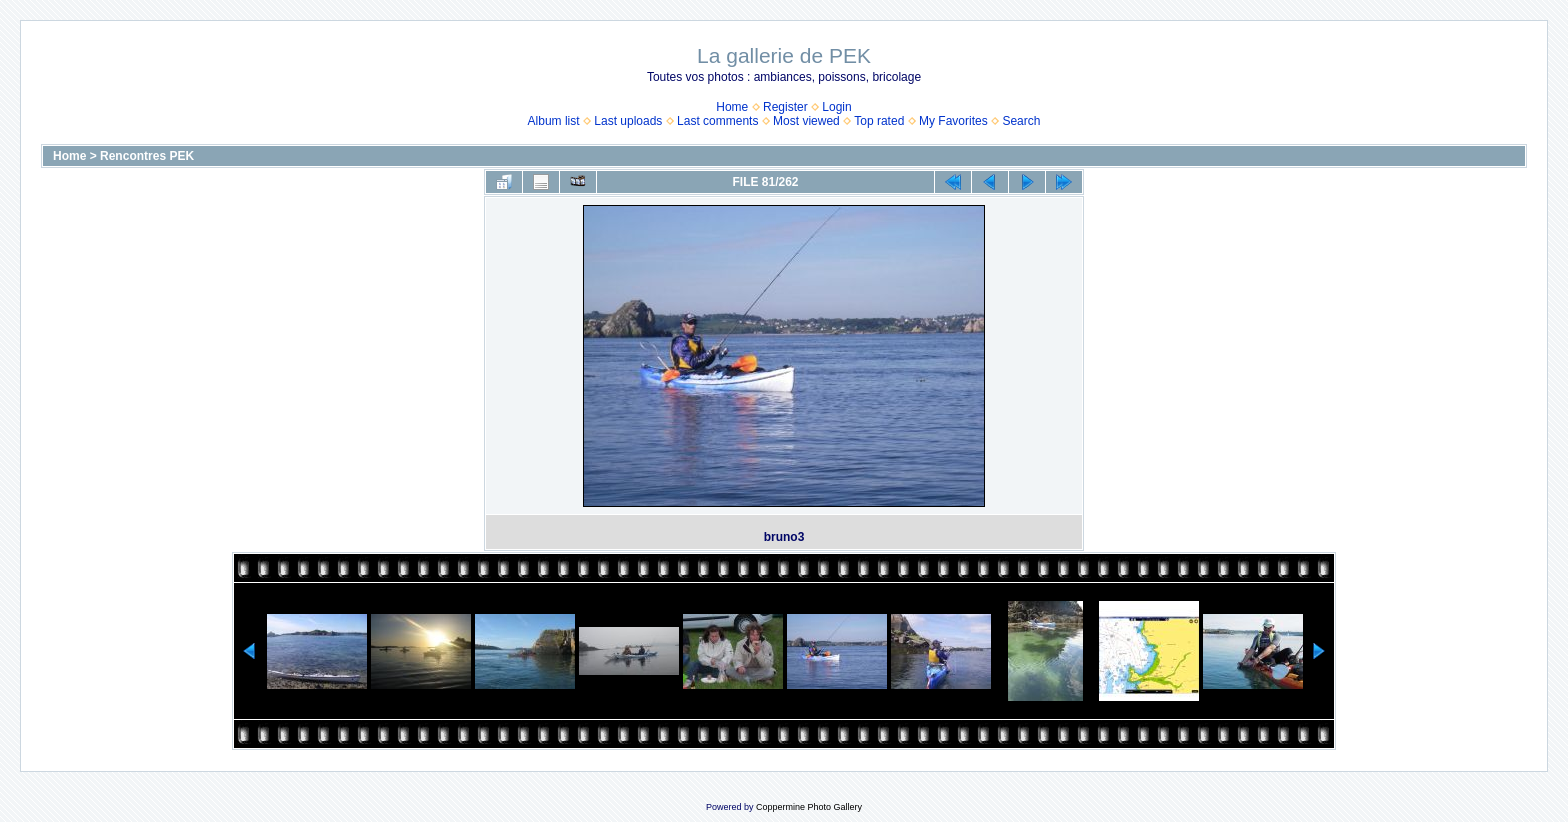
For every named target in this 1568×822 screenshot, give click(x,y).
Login (836, 107)
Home (732, 107)
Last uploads (628, 121)
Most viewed (806, 121)
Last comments (717, 121)
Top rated (879, 121)
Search (1021, 121)
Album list (554, 121)
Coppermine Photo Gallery (809, 807)
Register (785, 107)
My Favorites (953, 121)
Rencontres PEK (147, 156)
